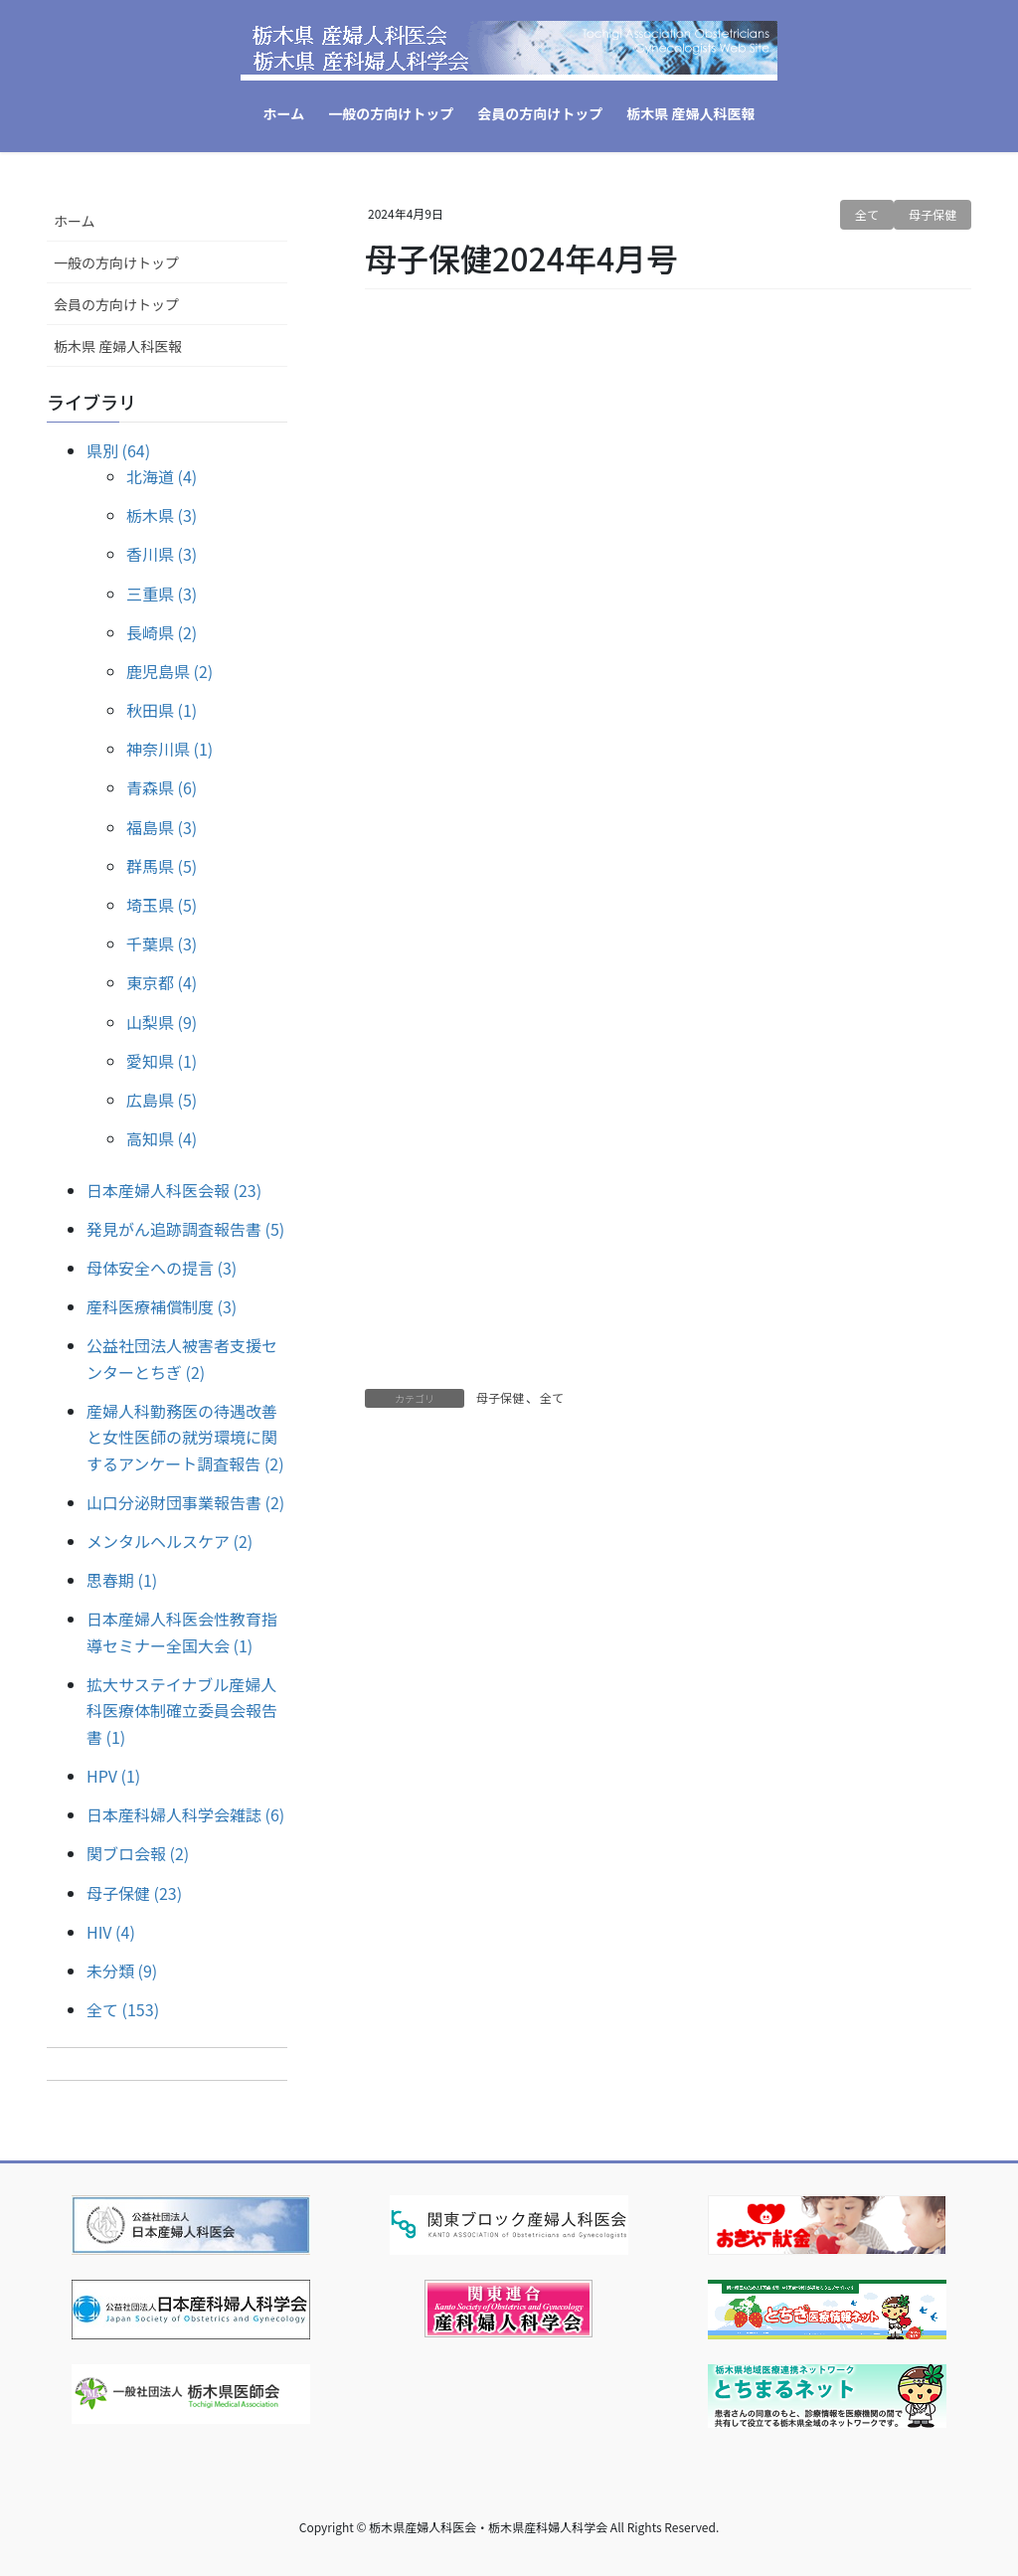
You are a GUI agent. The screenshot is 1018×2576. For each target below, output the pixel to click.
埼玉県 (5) (161, 905)
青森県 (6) (161, 787)
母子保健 (932, 214)
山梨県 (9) (161, 1022)
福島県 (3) (161, 827)
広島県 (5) (161, 1100)
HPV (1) (113, 1776)
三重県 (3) (161, 593)
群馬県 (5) (161, 866)
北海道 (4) (161, 476)
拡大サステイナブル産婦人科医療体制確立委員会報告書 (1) (181, 1710)
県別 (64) (118, 450)
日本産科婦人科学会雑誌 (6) (185, 1814)
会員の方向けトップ (116, 304)
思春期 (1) (121, 1580)
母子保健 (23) (134, 1893)
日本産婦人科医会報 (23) (173, 1190)
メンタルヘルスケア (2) (169, 1541)
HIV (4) (110, 1932)
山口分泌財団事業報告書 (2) (185, 1502)
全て (867, 214)
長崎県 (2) (161, 632)
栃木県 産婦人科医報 (118, 346)
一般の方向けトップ (116, 262)
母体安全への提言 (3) (161, 1268)
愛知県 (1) (161, 1061)
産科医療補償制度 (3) (161, 1306)
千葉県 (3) (161, 943)
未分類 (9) (121, 1970)
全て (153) (122, 2009)
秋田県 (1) (161, 710)
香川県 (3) (161, 554)
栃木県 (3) (161, 515)
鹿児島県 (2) (169, 671)
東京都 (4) (161, 982)
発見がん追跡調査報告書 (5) (185, 1229)
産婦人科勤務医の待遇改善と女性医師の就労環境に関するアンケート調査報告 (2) (185, 1437)
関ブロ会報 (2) (137, 1853)
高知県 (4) (161, 1138)
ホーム (74, 221)
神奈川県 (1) (169, 749)
